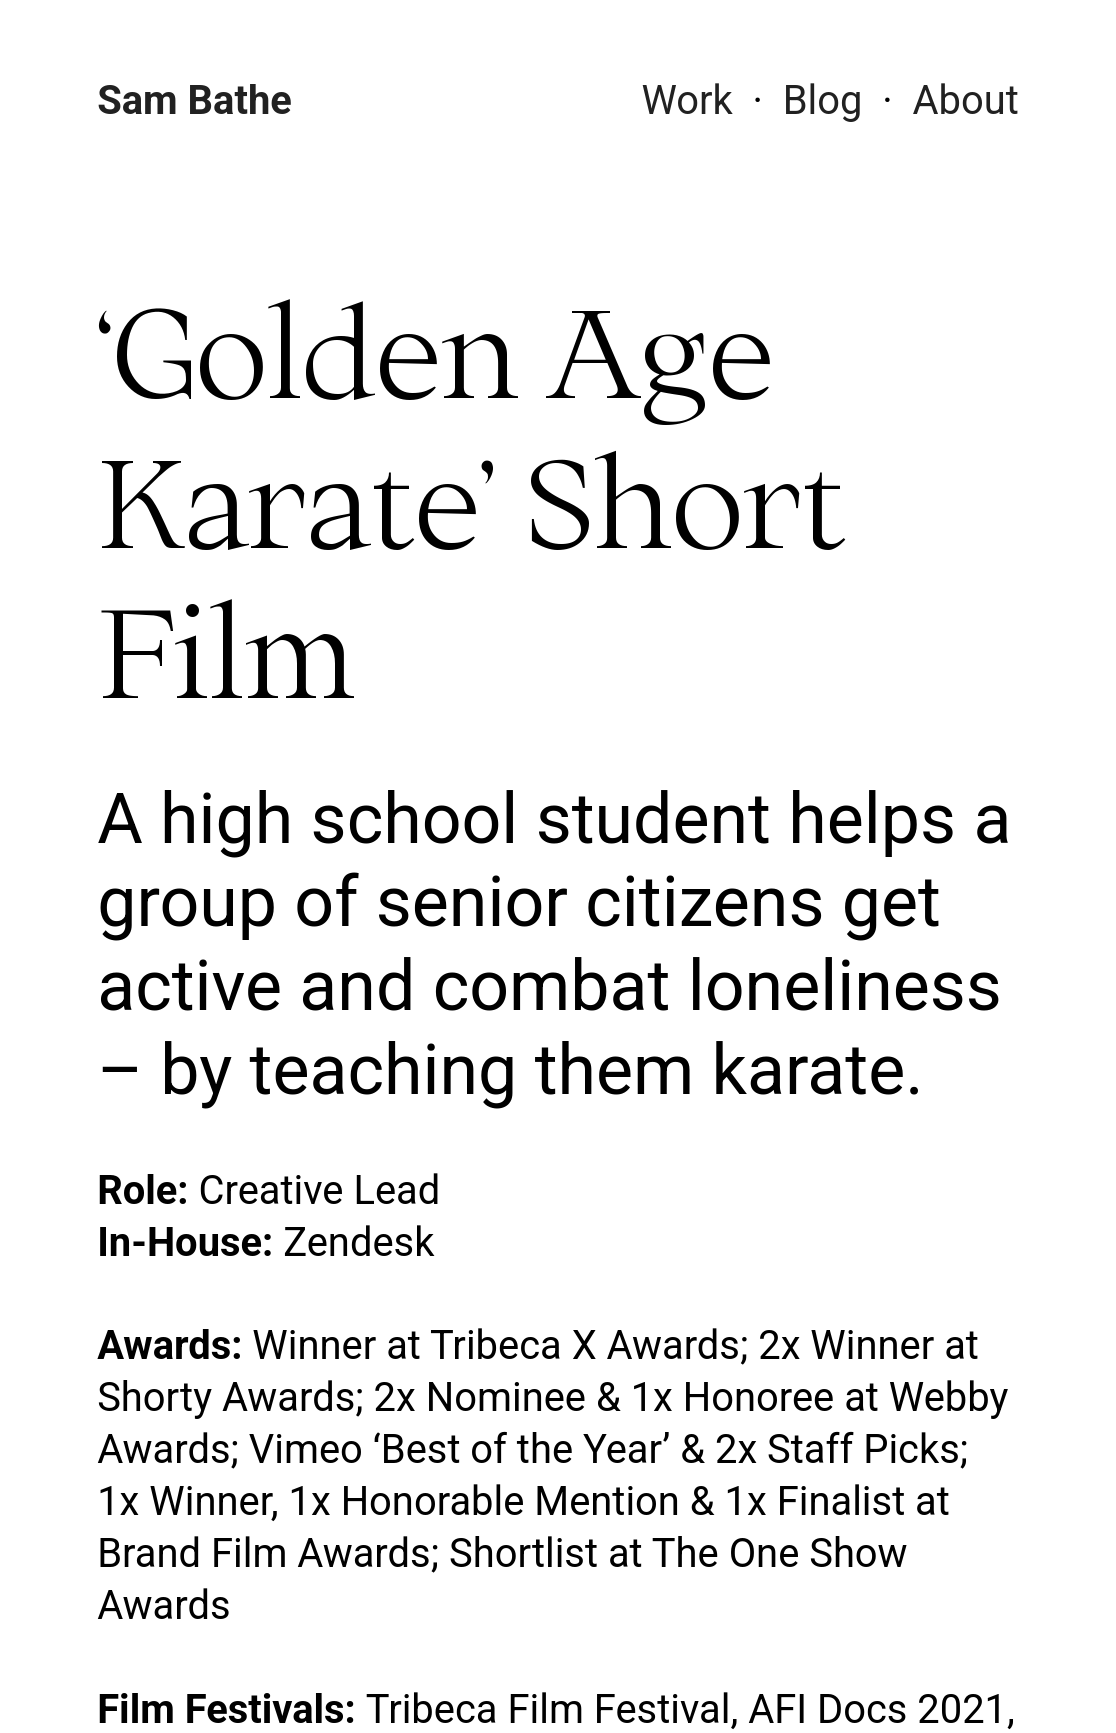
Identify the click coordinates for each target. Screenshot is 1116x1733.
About (966, 100)
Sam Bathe (194, 100)
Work (686, 100)
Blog (823, 100)
